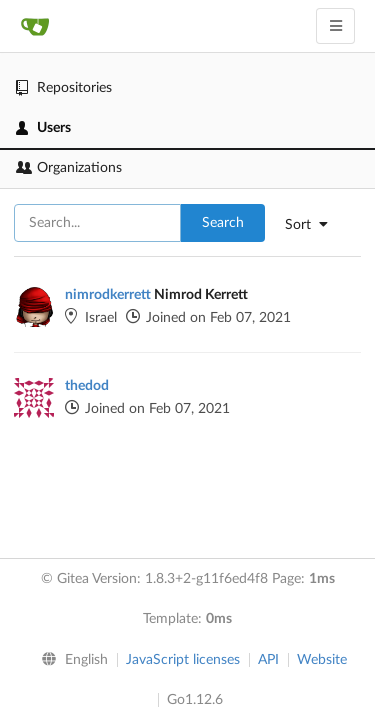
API (268, 660)
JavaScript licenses (183, 660)
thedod (87, 386)
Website (322, 660)
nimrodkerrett (108, 295)
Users (43, 128)
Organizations (69, 168)
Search (223, 223)
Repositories (64, 88)
